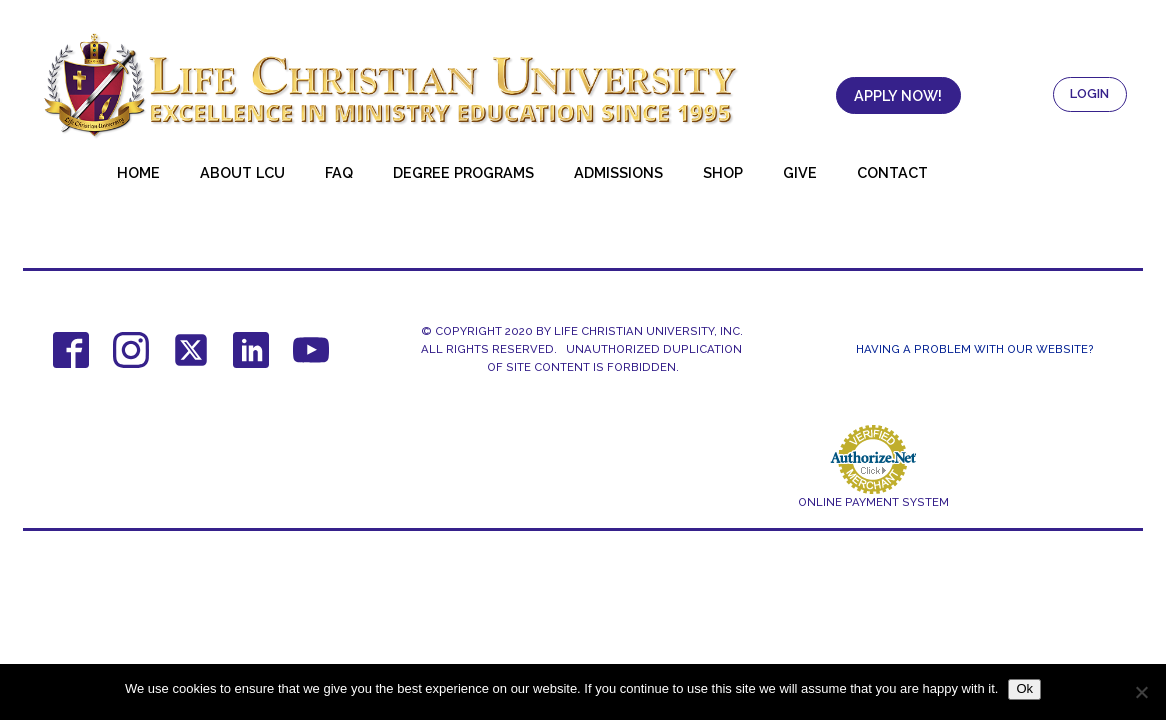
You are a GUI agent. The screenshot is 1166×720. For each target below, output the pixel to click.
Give (800, 172)
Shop (723, 172)
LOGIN (1089, 93)
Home (138, 172)
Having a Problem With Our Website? (975, 349)
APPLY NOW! (898, 95)
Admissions (618, 172)
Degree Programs (463, 172)
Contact (892, 172)
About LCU (242, 172)
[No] (1141, 692)
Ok (1024, 688)
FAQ (339, 172)
